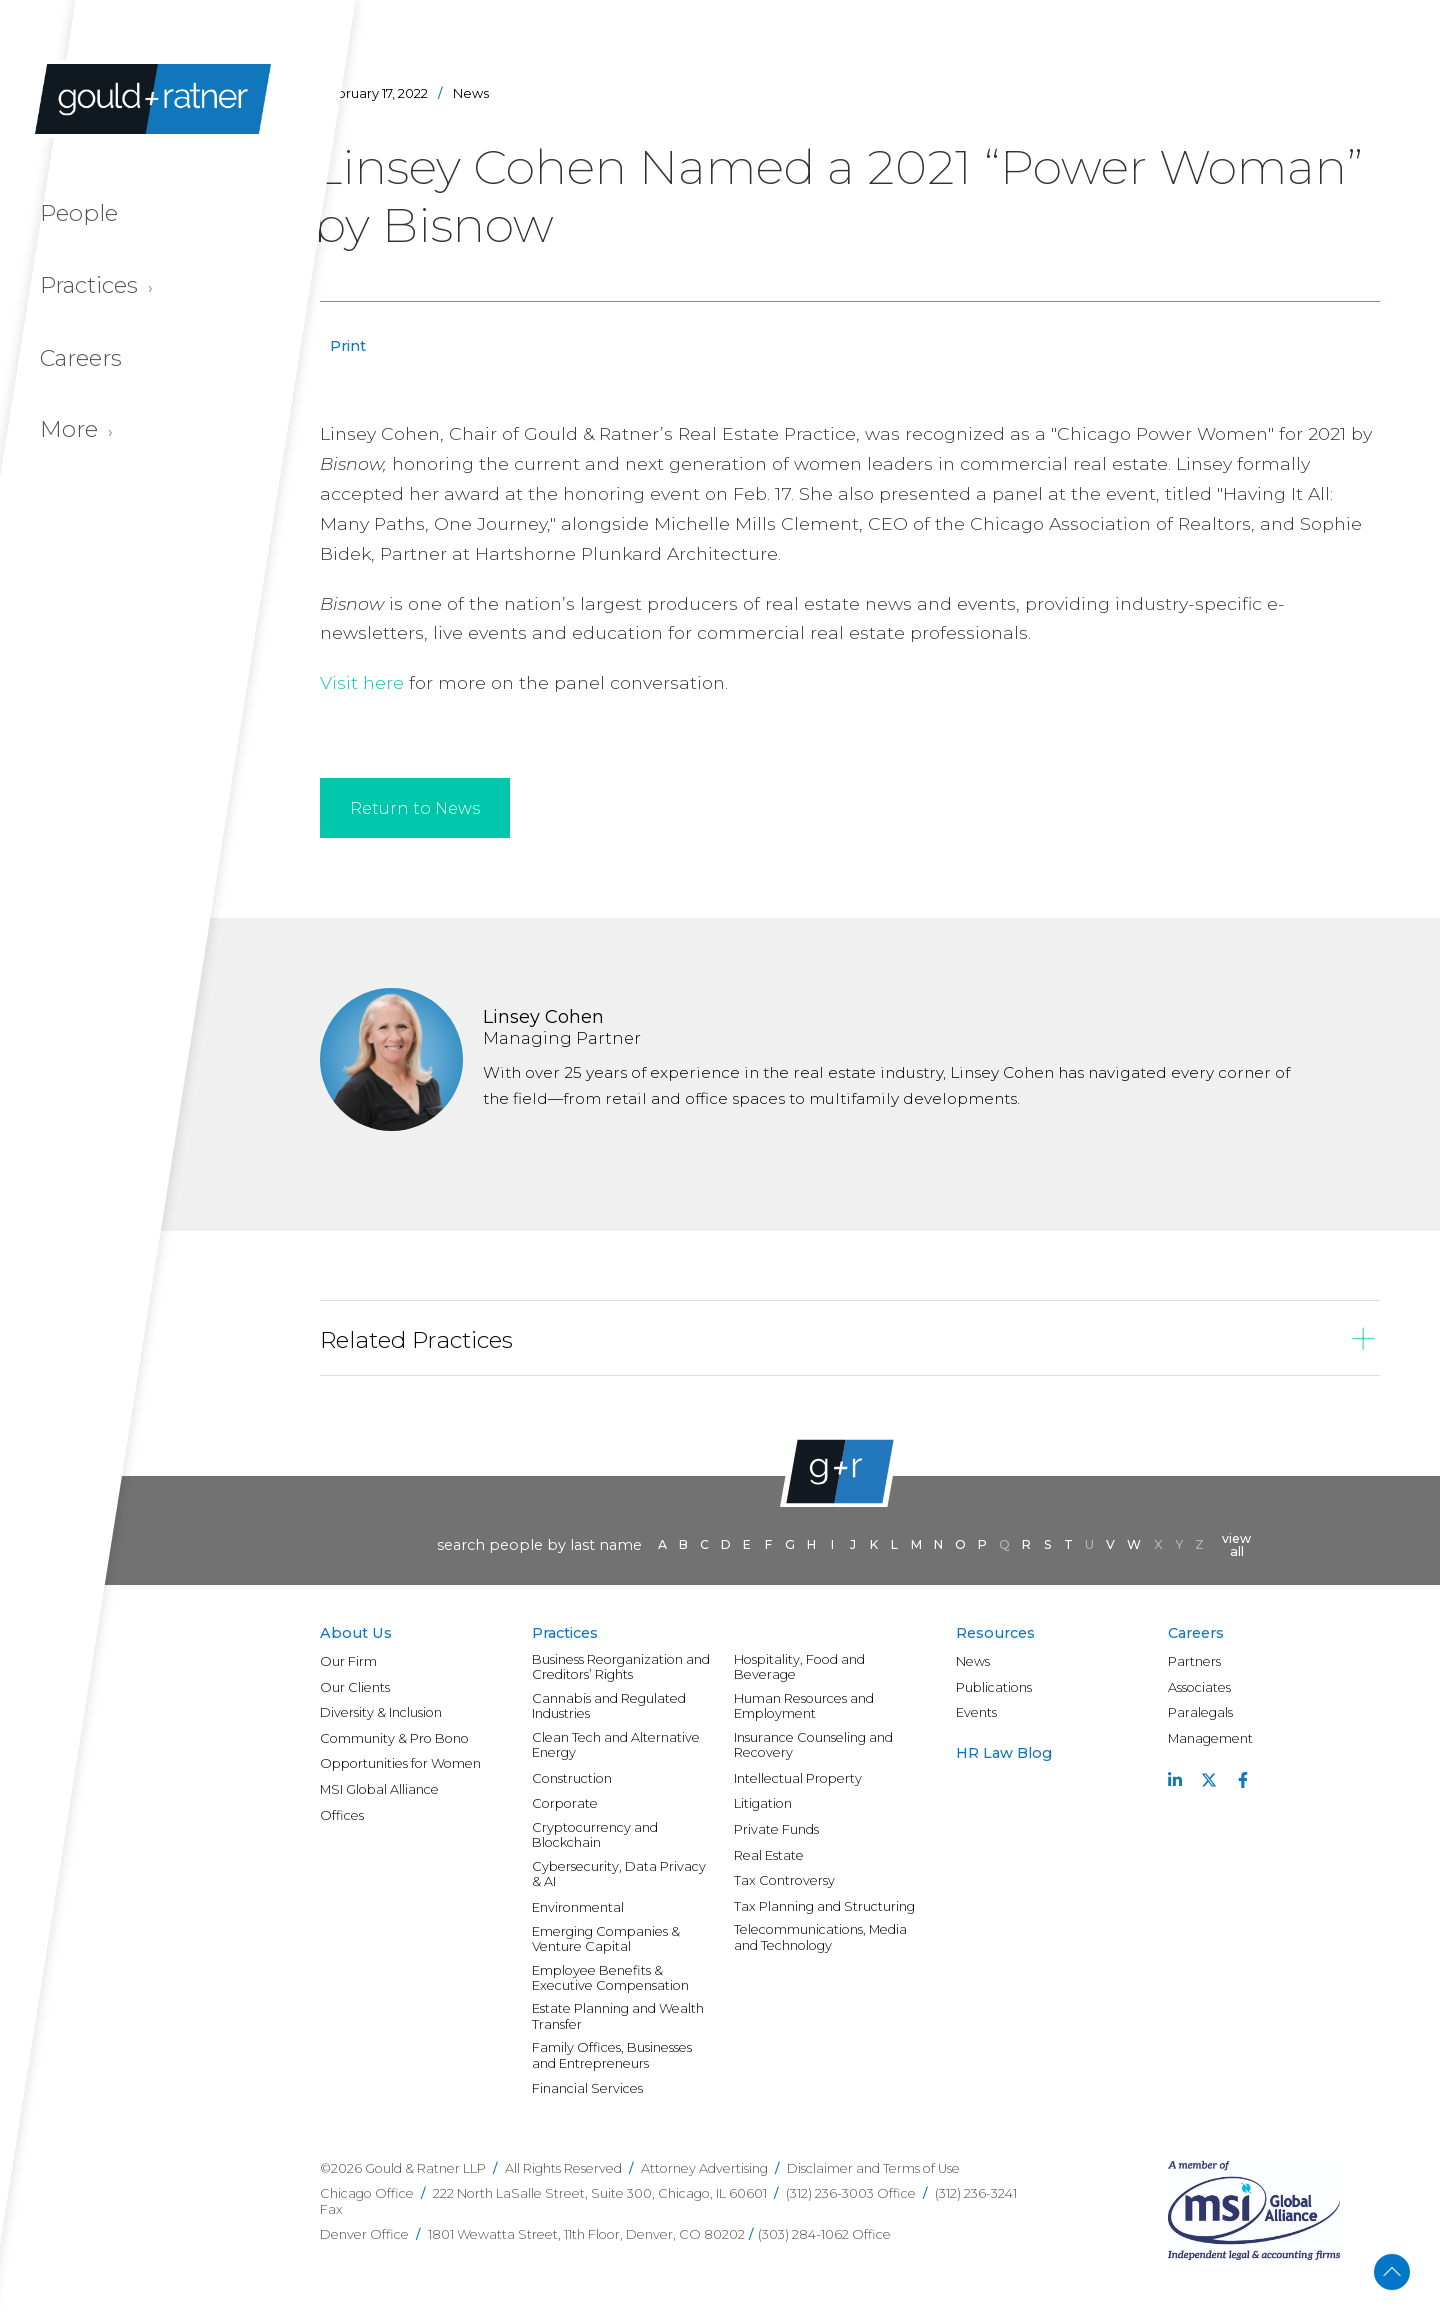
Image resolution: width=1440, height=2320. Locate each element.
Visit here (362, 682)
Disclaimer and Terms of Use (873, 2168)
